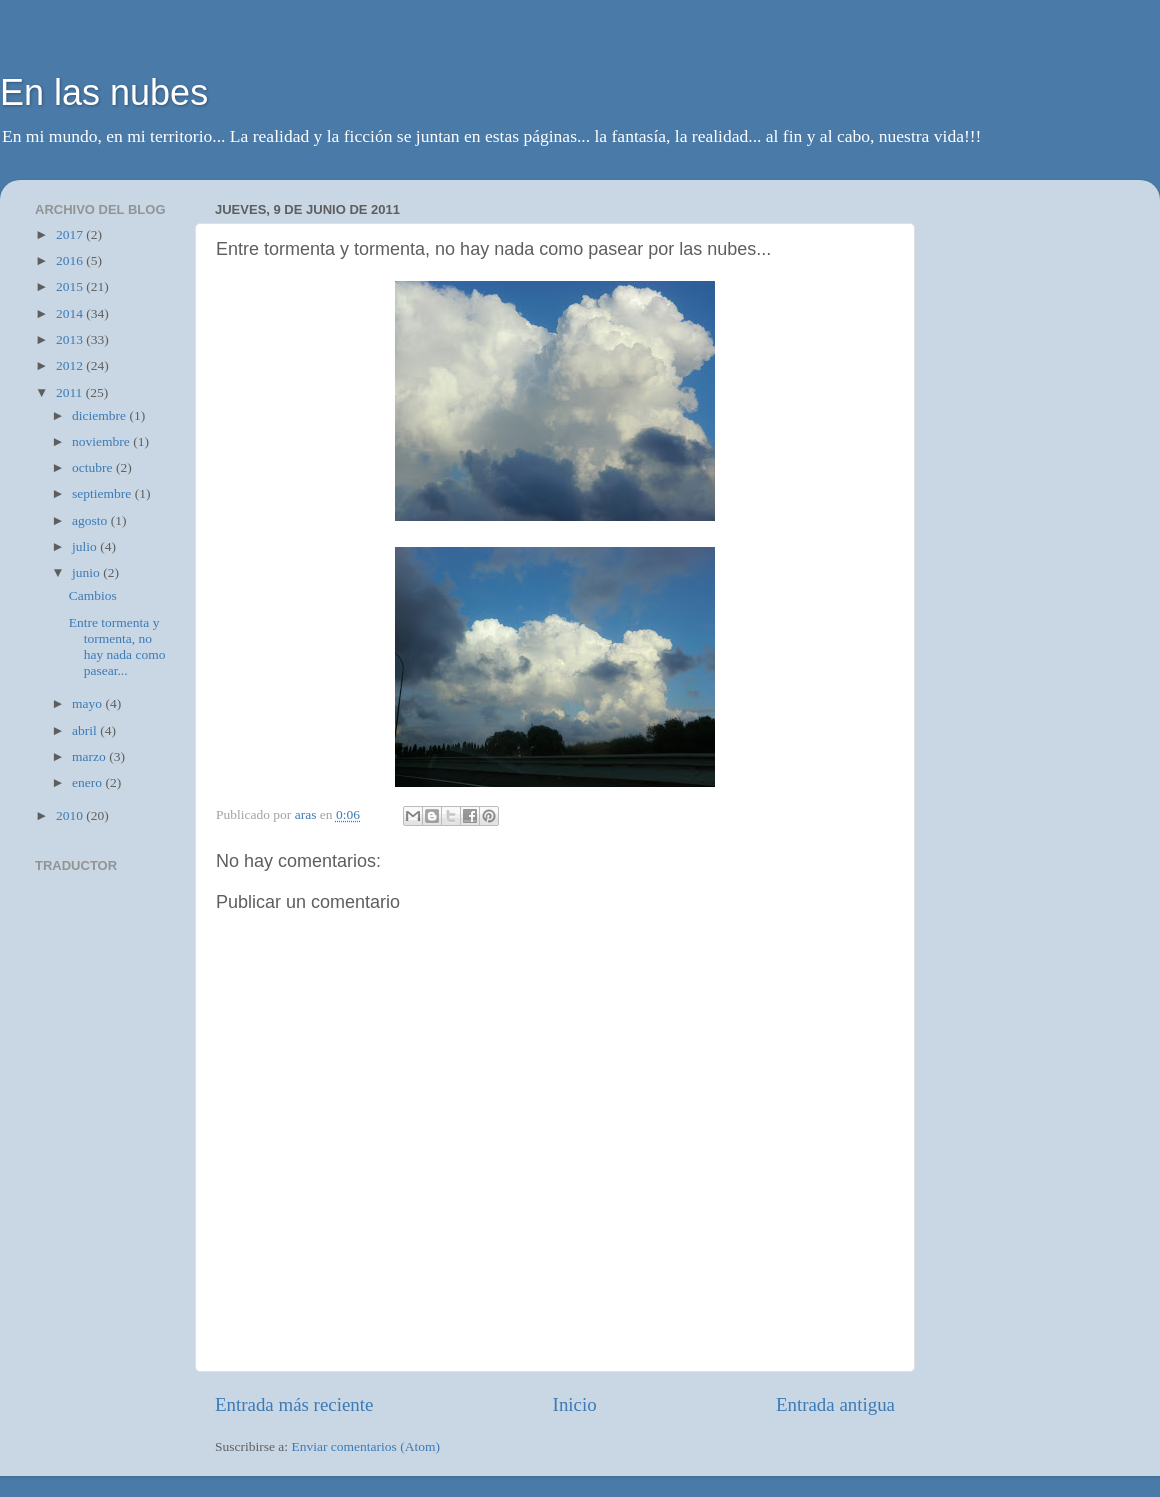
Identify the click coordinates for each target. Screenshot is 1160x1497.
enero (88, 782)
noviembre (102, 441)
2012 (71, 365)
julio (86, 546)
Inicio (575, 1404)
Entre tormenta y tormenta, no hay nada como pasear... (117, 647)
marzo (90, 756)
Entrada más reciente (294, 1404)
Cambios (93, 595)
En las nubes (104, 92)
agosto (91, 520)
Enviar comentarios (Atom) (366, 1446)
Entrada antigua (835, 1404)
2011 (71, 392)
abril (86, 730)
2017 (71, 234)
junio (87, 572)
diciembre (100, 415)
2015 (71, 286)
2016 (71, 260)
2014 (71, 313)
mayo (88, 703)
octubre (94, 467)
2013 (71, 339)
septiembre (103, 493)
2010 (71, 815)
